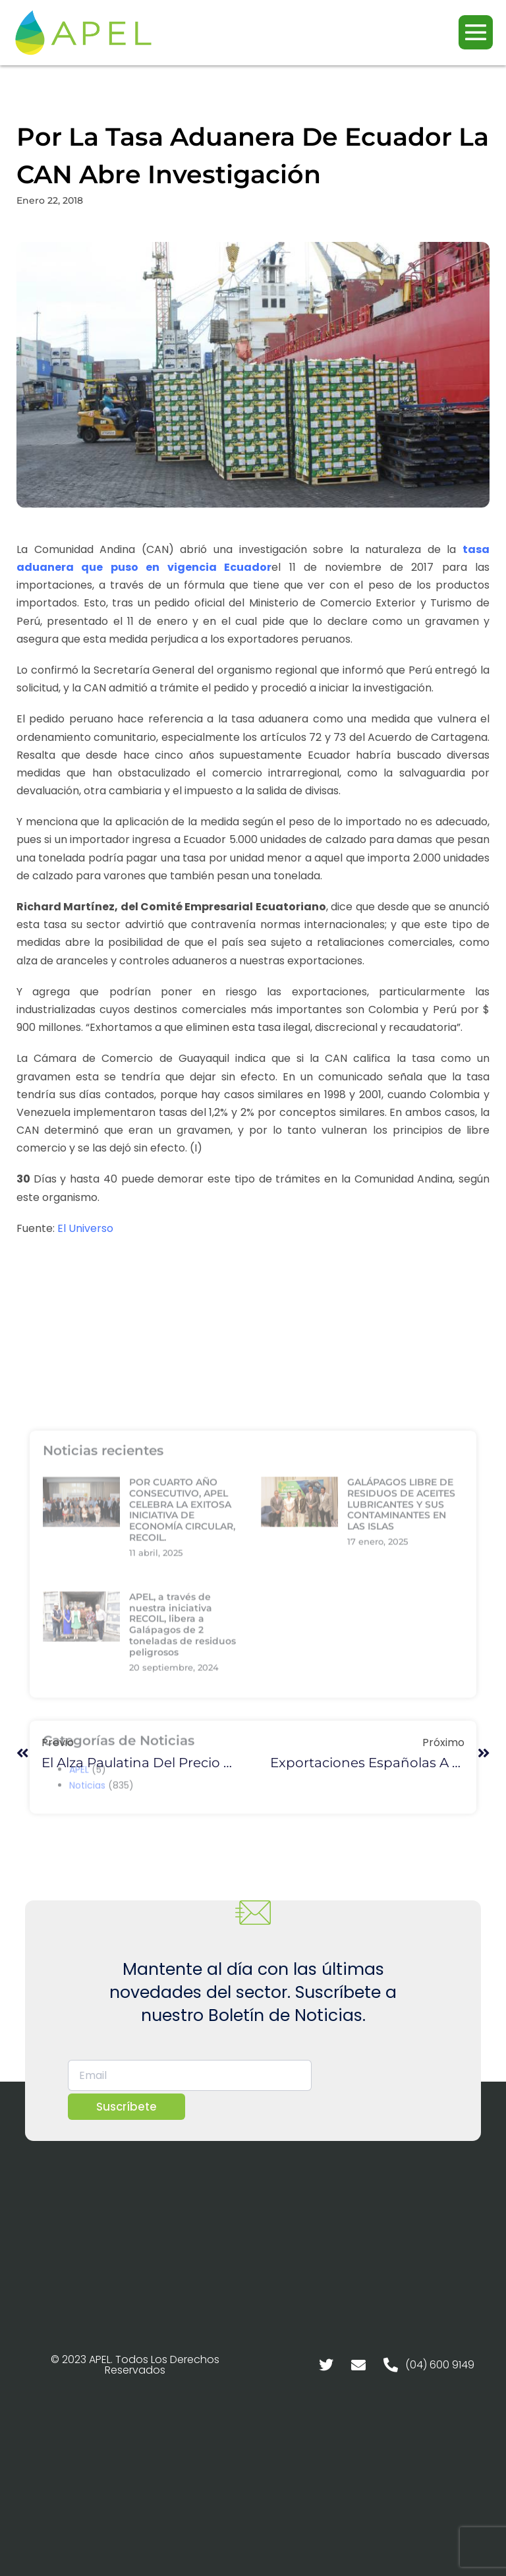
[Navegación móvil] (476, 32)
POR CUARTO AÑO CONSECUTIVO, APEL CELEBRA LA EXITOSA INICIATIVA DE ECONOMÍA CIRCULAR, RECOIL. (182, 1661)
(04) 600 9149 (439, 2364)
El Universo (85, 1228)
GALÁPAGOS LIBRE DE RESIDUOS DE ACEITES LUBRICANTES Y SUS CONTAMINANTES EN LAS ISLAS (401, 1655)
